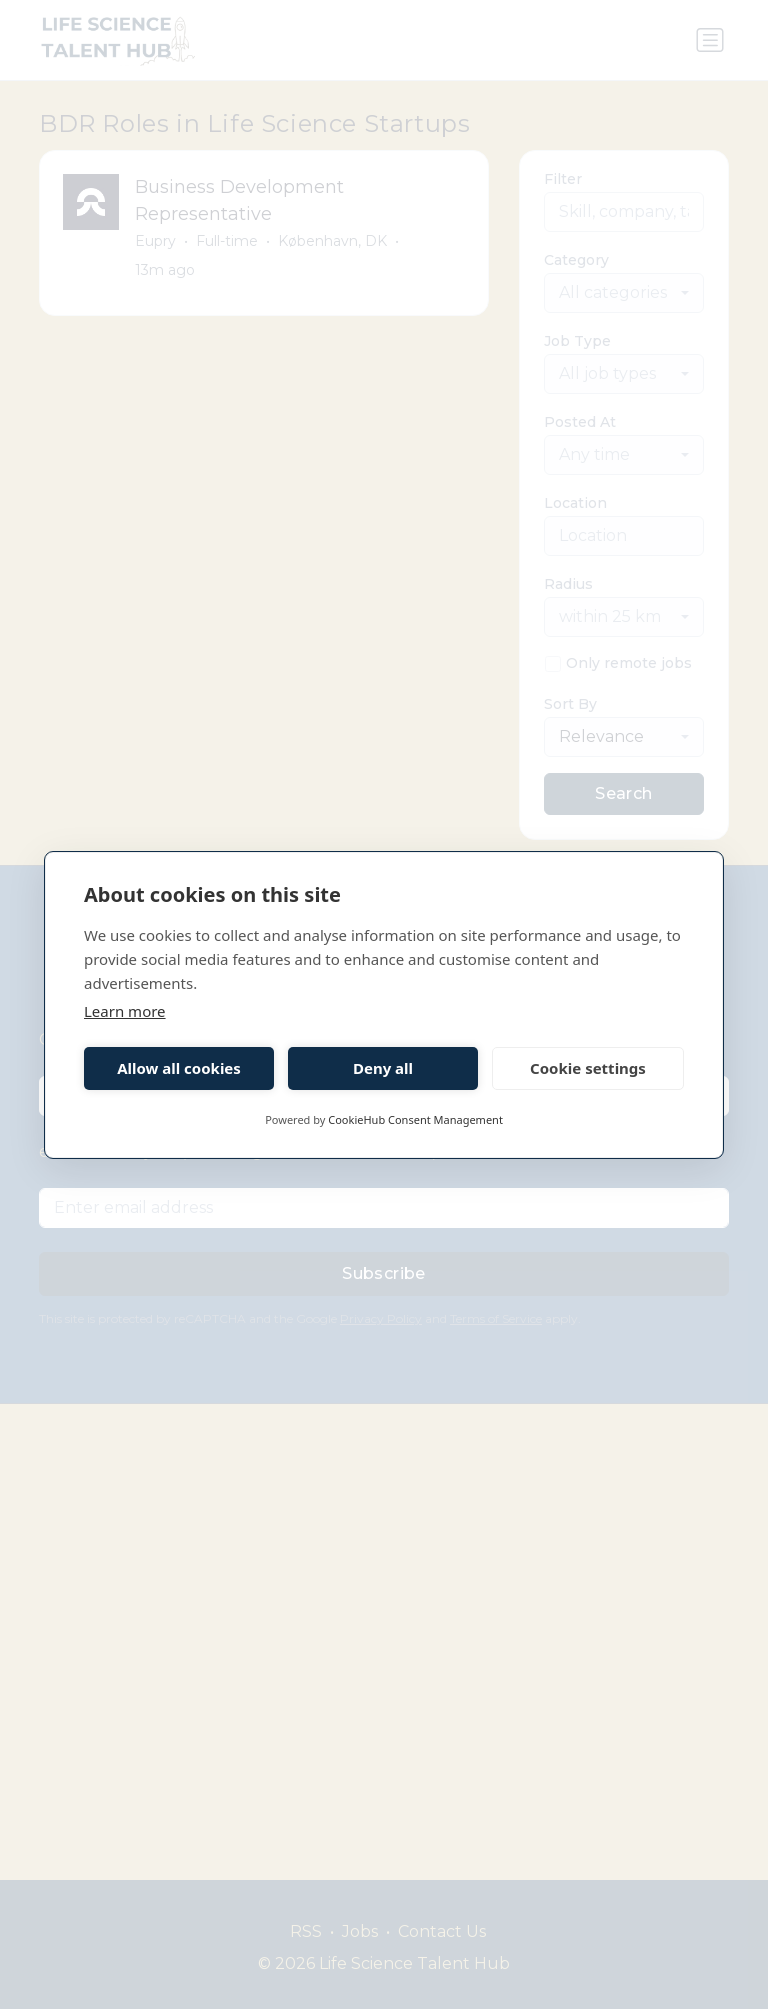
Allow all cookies (179, 1068)
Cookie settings (588, 1068)
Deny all (383, 1068)
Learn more (125, 1011)
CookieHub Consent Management (415, 1119)
